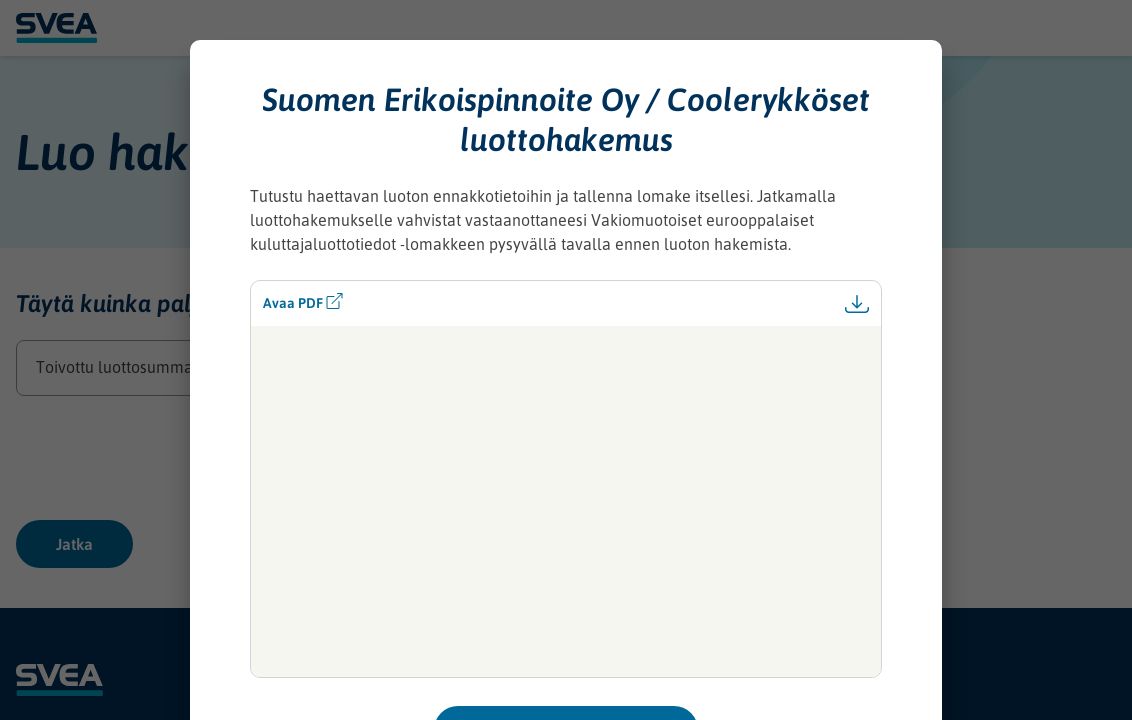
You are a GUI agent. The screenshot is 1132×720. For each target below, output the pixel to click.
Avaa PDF (303, 302)
